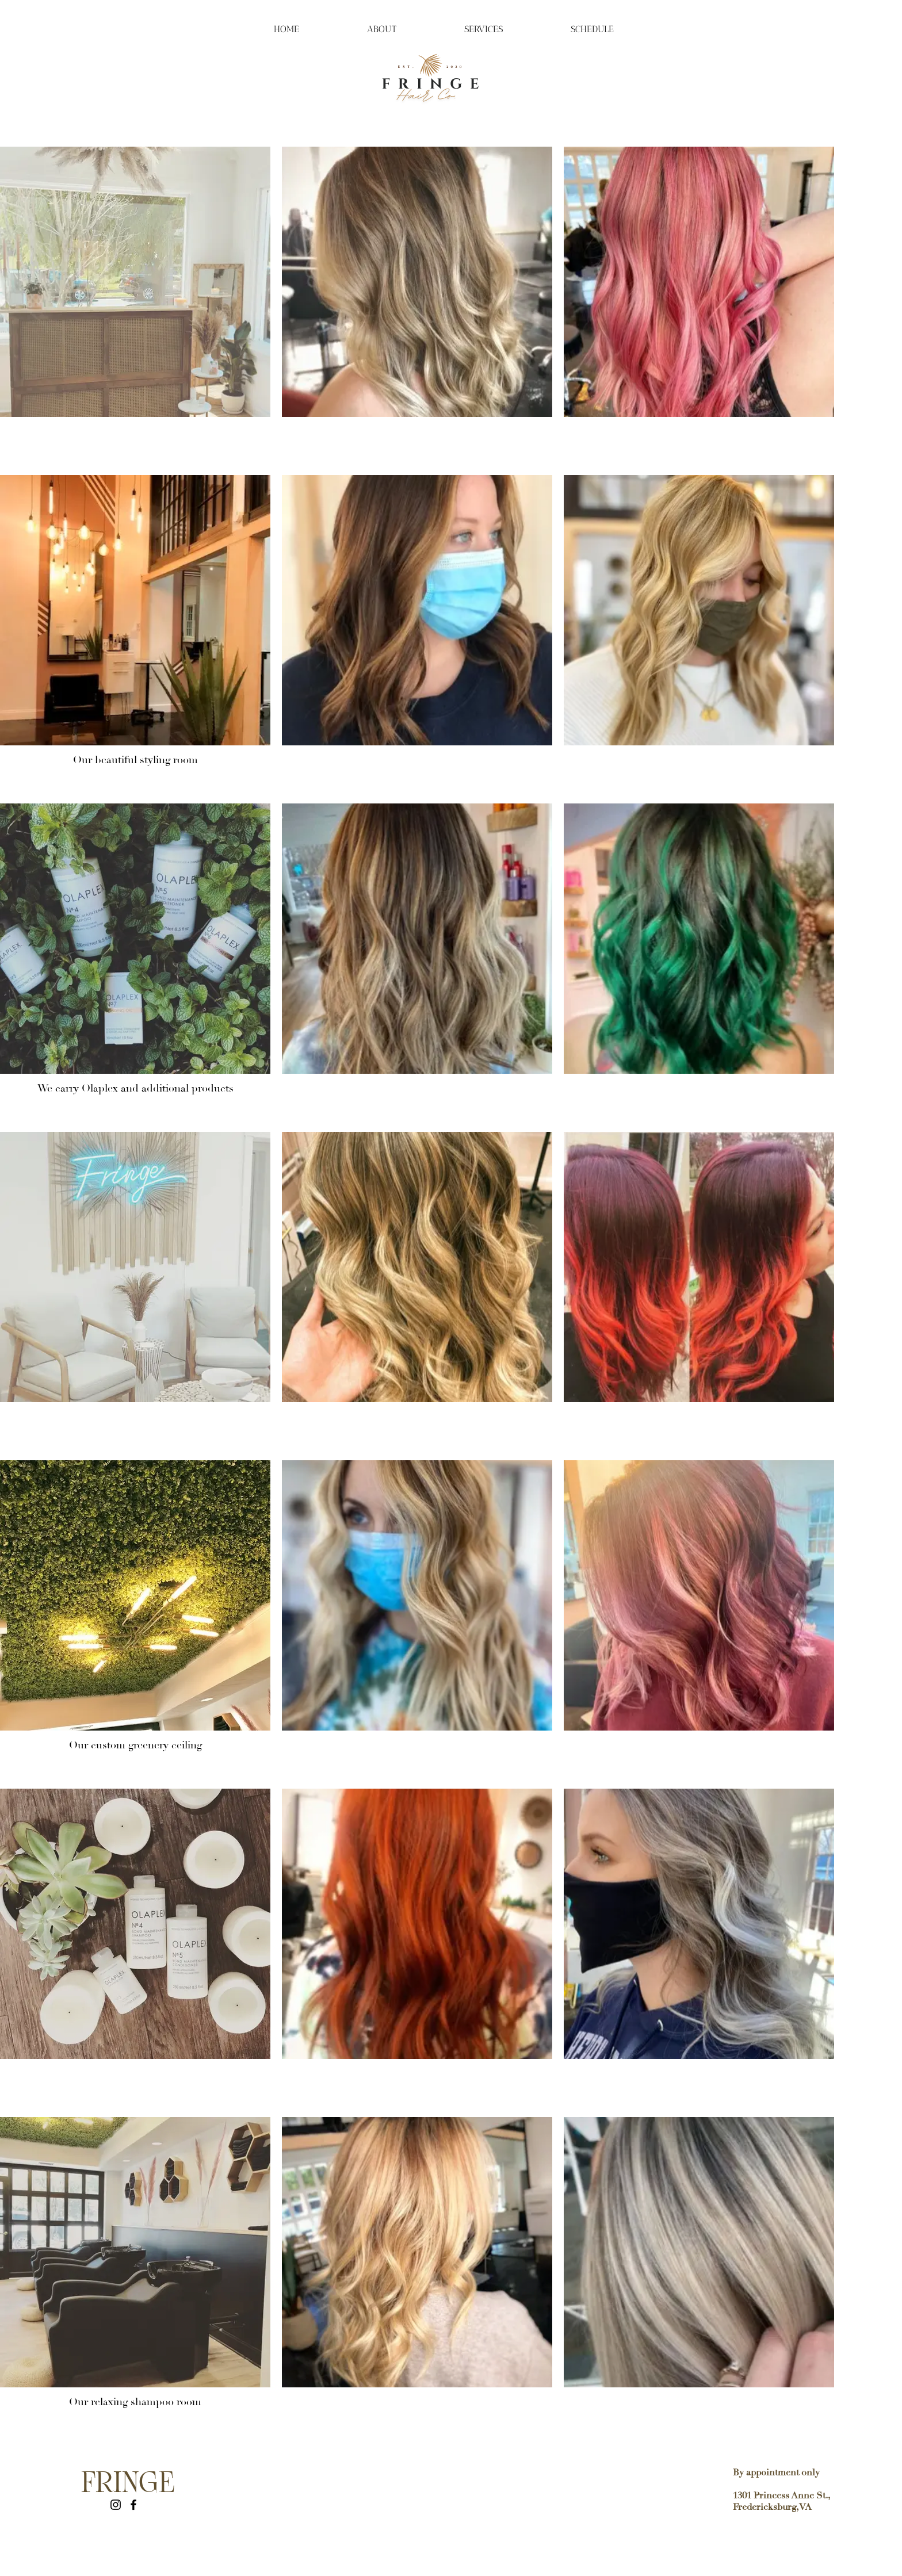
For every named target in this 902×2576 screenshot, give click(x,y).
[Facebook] (133, 2505)
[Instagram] (116, 2505)
